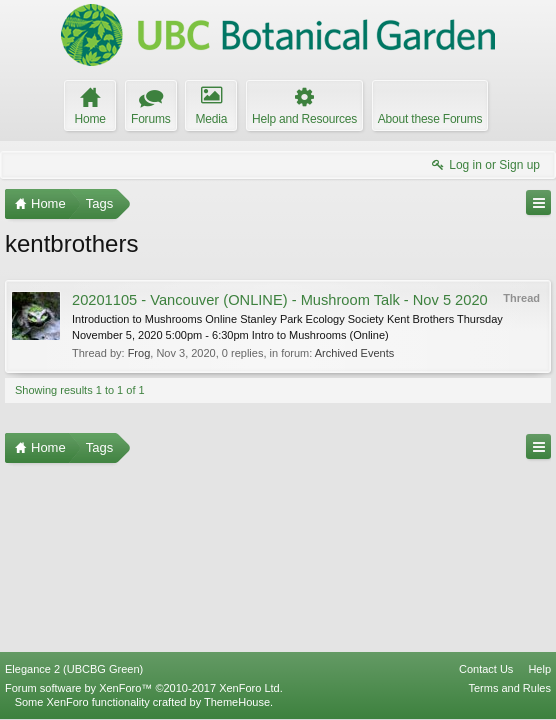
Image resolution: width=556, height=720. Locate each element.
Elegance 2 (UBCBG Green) (74, 669)
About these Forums (430, 119)
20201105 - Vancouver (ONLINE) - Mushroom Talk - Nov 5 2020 (280, 300)
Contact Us (486, 669)
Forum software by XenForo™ (144, 688)
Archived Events (354, 353)
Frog (139, 353)
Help (539, 669)
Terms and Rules (509, 688)
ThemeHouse (237, 702)
